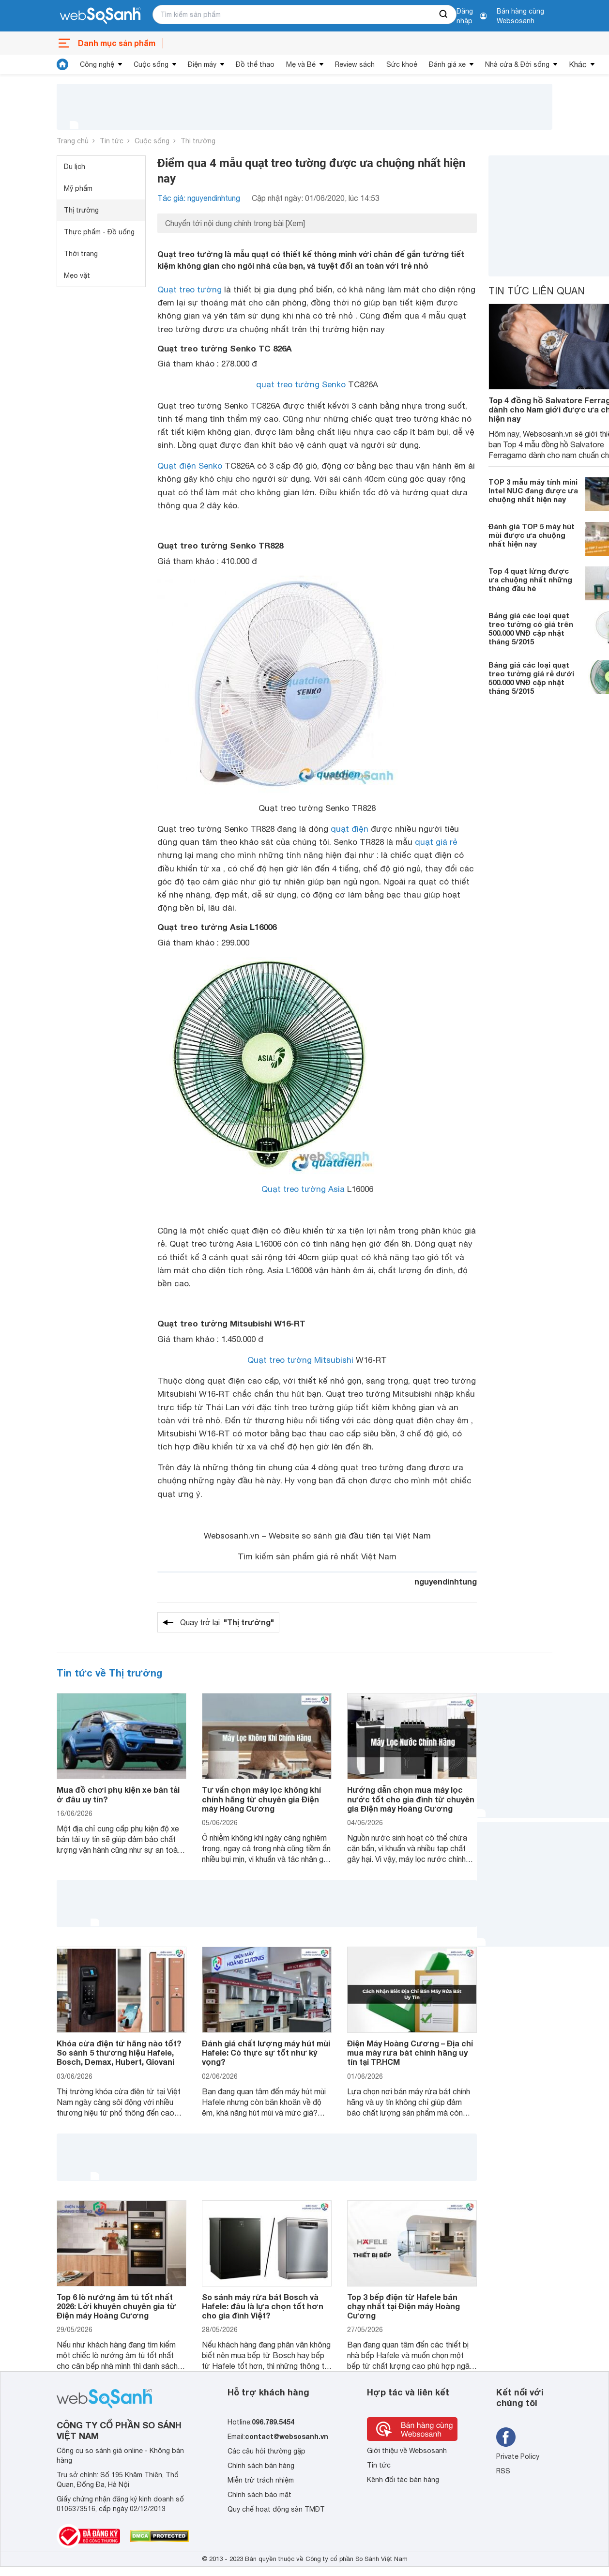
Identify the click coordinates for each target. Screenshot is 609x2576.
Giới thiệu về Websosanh (407, 2450)
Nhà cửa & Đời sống (517, 64)
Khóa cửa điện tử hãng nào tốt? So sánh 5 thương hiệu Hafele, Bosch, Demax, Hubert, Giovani (119, 2052)
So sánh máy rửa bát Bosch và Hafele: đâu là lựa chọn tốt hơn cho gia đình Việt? (262, 2306)
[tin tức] (62, 64)
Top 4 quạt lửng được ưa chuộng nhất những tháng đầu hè (530, 579)
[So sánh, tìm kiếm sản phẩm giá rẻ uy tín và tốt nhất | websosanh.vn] (100, 16)
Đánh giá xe (447, 64)
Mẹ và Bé (301, 64)
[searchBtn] (444, 14)
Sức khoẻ (401, 64)
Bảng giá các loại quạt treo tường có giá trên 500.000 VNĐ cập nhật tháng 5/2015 (530, 628)
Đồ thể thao (255, 64)
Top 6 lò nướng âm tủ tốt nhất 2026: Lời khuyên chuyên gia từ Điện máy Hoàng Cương (116, 2306)
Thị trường (198, 141)
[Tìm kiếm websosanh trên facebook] (506, 2437)
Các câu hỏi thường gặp (266, 2451)
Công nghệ (97, 64)
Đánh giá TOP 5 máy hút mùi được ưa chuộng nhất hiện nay (531, 535)
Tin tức (111, 141)
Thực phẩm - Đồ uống (99, 232)
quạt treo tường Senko (301, 384)
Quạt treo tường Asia (303, 1189)
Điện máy (202, 64)
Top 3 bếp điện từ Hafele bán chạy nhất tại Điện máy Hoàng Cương (403, 2306)
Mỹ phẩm (78, 188)
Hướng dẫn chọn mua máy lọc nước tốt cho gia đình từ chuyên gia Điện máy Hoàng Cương (410, 1799)
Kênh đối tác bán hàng (403, 2480)
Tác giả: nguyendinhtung (198, 198)
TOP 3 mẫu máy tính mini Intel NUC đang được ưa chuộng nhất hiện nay (533, 490)
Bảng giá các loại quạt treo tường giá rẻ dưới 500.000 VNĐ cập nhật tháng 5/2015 (531, 677)
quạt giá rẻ (436, 842)
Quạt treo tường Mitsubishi (300, 1360)
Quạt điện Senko (189, 466)
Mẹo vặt (77, 275)
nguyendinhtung (445, 1581)
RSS (503, 2471)
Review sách (355, 64)
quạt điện (349, 829)
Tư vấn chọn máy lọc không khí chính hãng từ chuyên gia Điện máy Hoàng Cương (261, 1799)
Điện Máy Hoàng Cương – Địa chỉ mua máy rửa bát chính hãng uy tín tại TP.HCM (410, 2052)
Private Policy (517, 2456)
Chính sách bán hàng (261, 2465)
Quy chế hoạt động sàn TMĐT (276, 2509)
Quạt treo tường (189, 289)
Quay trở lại (227, 1622)
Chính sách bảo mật (259, 2495)
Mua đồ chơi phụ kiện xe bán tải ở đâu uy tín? (118, 1794)
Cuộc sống (151, 64)
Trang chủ (73, 141)
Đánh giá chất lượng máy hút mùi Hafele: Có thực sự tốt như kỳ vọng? (266, 2052)
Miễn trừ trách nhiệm (261, 2480)
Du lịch (74, 166)
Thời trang (81, 254)
